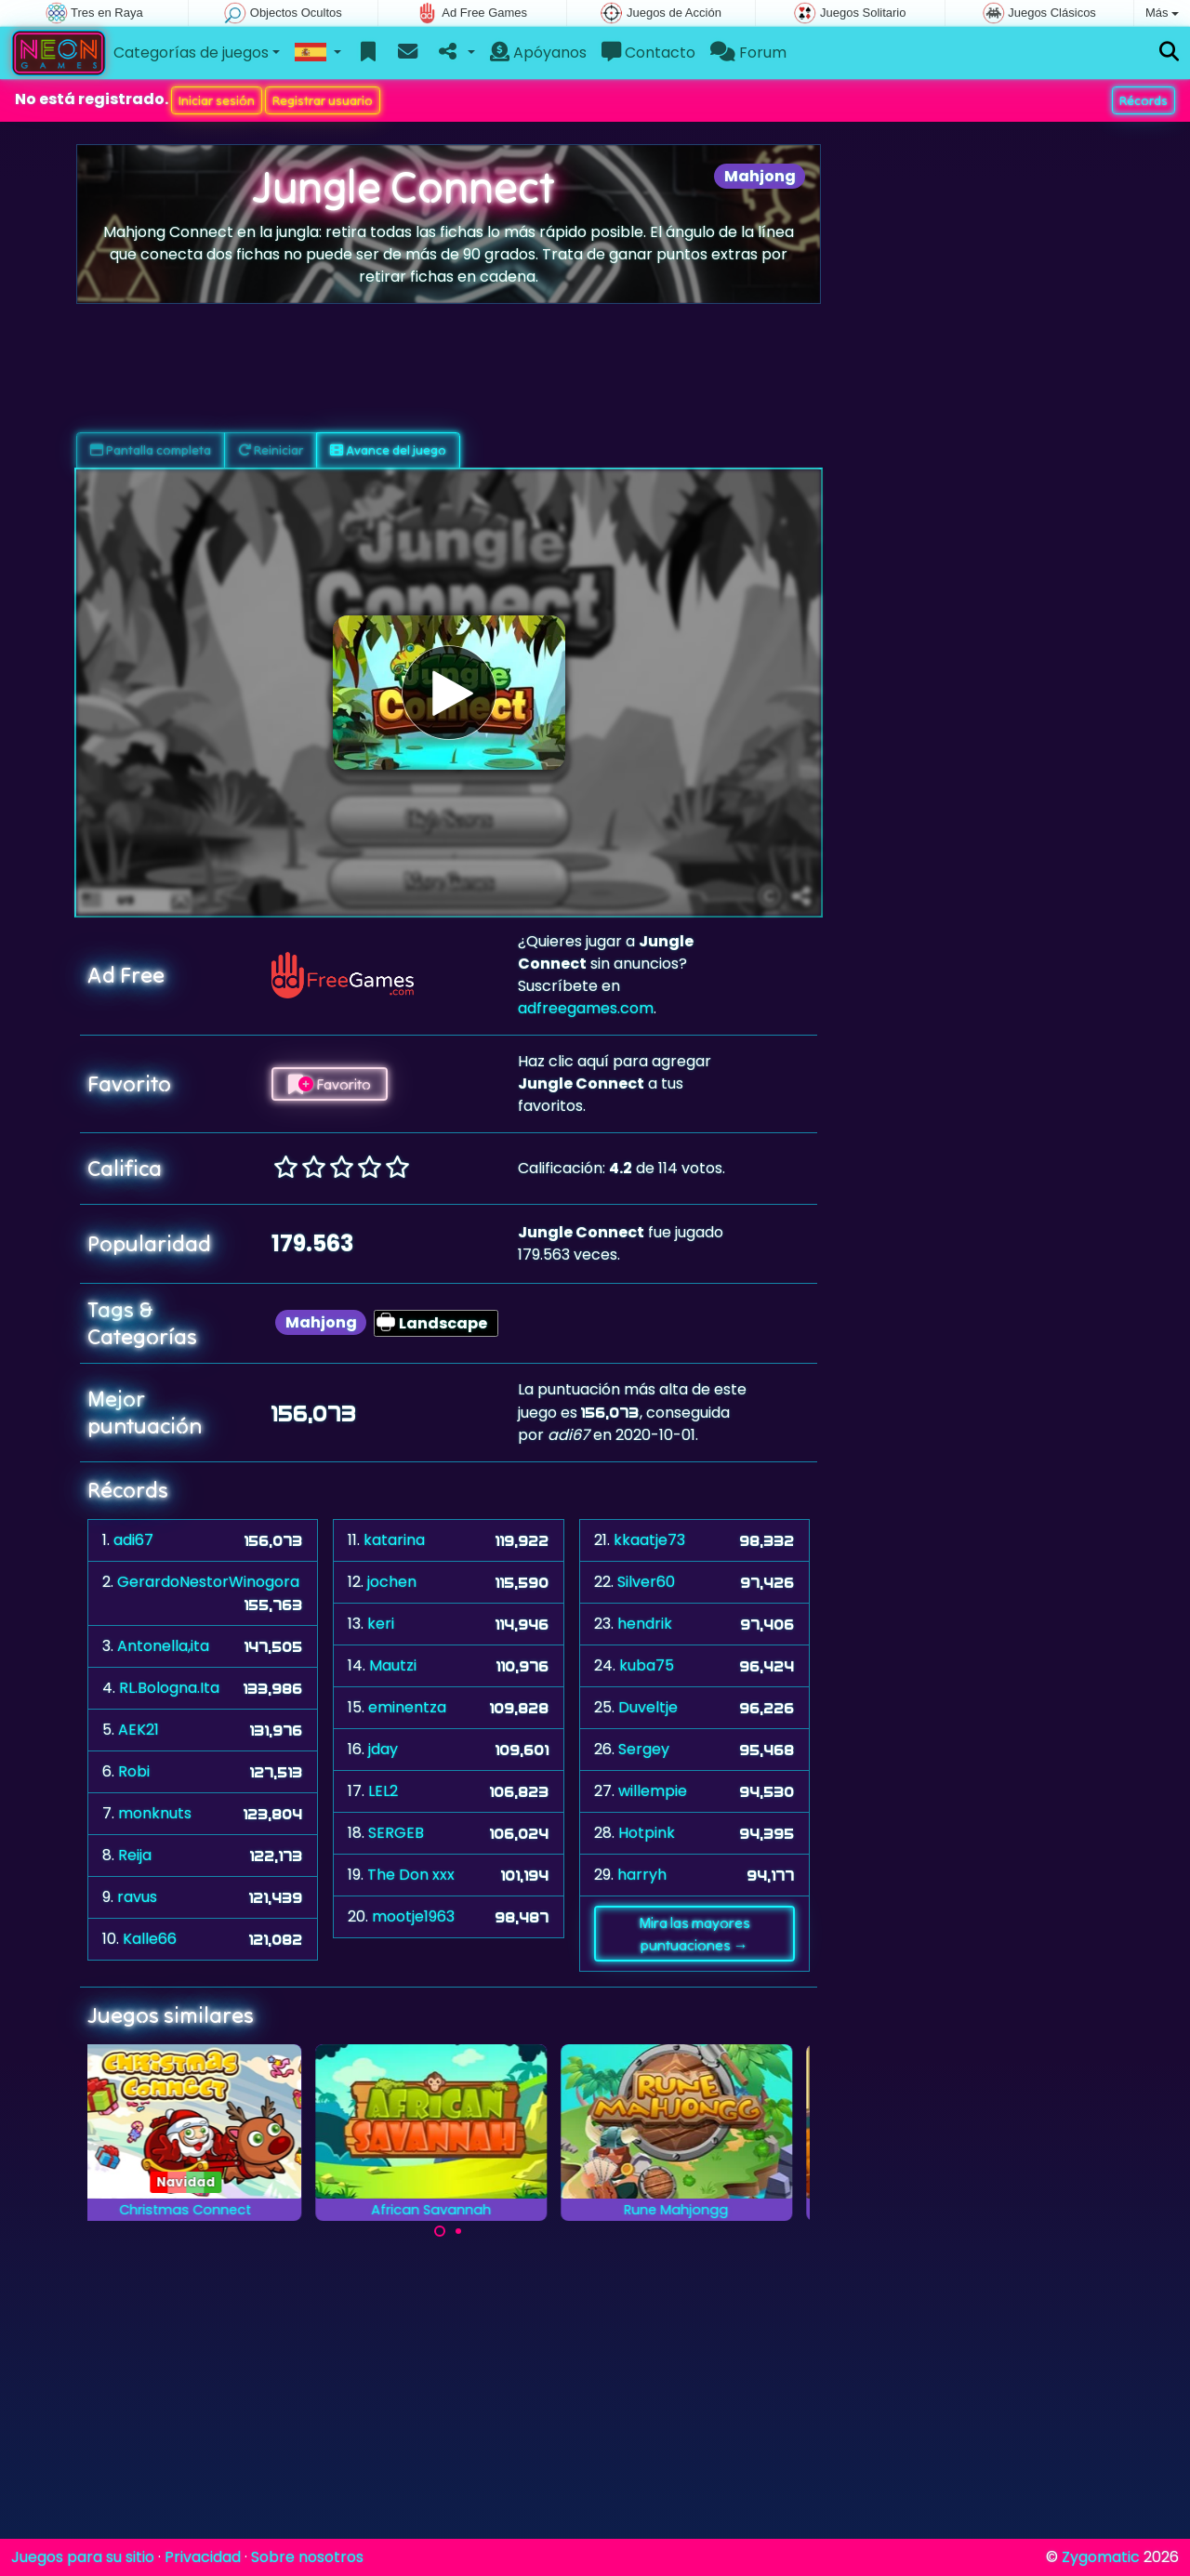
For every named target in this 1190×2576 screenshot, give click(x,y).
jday (383, 1749)
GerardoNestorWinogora (208, 1581)
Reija (135, 1855)
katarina (394, 1540)
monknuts (155, 1813)
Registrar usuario (322, 100)
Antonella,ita (163, 1646)
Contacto (648, 52)
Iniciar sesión (216, 100)
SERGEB (396, 1832)
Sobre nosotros (307, 2557)
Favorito (329, 1084)
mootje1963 (413, 1916)
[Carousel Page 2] (458, 2231)
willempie (652, 1791)
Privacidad (203, 2557)
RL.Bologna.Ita (169, 1687)
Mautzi (392, 1665)
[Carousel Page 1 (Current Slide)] (439, 2231)
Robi (134, 1771)
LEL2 (383, 1791)
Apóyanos (538, 52)
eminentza (407, 1707)
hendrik (644, 1623)
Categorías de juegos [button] (191, 52)
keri (380, 1623)
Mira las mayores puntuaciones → (694, 1933)
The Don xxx (411, 1874)
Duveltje (648, 1707)
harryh (642, 1874)
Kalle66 (150, 1938)
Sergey (643, 1749)
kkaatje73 (649, 1540)
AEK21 (138, 1729)
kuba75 (646, 1665)
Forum (748, 52)
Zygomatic (1101, 2557)
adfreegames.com (586, 1008)
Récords (1143, 100)
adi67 (133, 1540)
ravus (137, 1897)
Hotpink (646, 1832)
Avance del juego (388, 450)
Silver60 (646, 1581)
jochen (391, 1581)
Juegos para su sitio (82, 2557)
